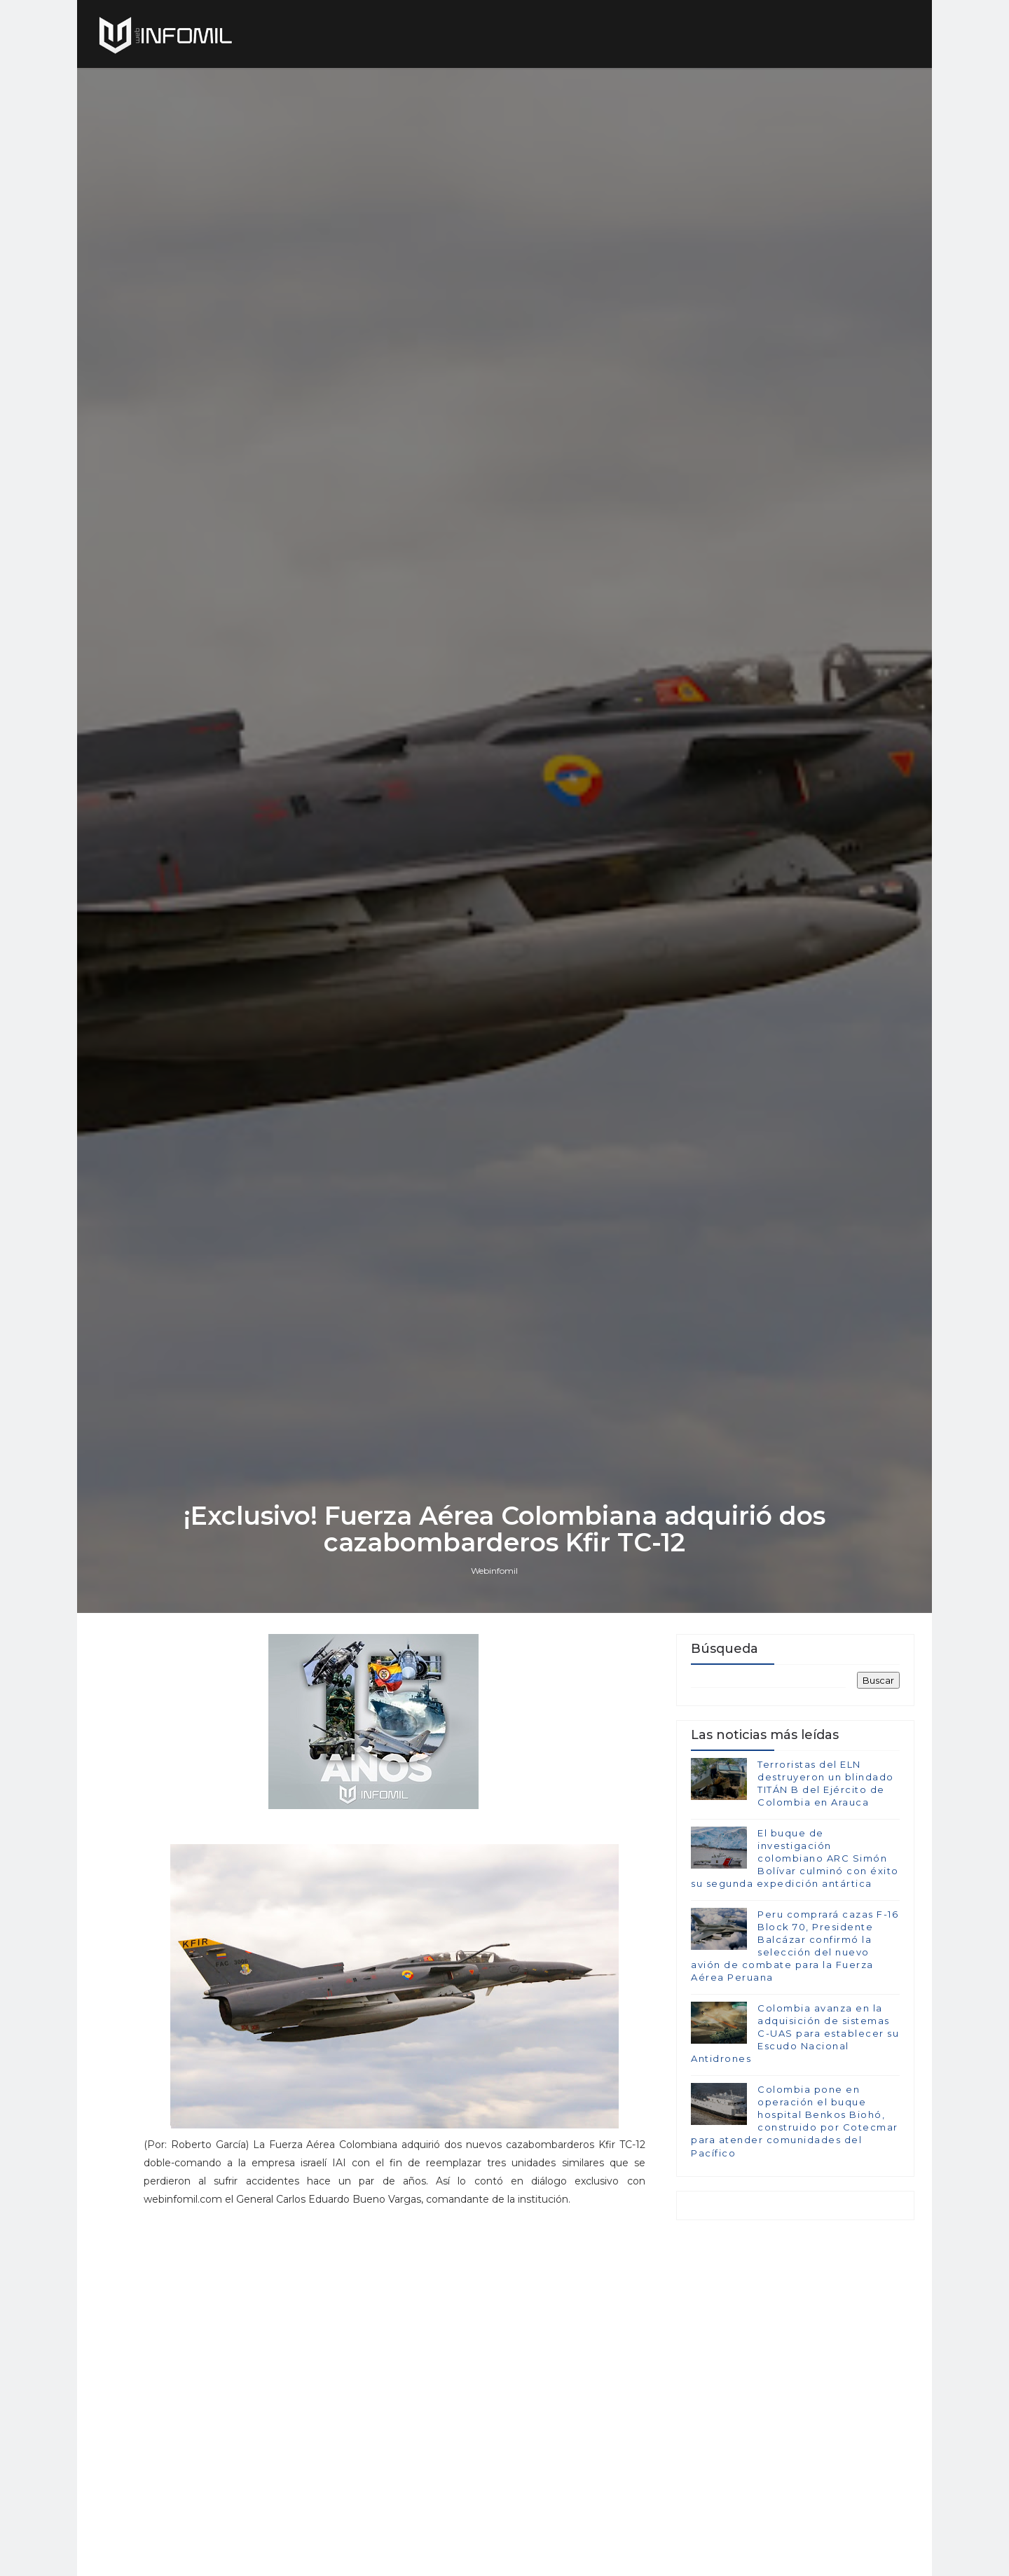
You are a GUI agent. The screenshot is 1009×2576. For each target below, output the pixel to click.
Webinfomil (494, 1570)
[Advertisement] (394, 2314)
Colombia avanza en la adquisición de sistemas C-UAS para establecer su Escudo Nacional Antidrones (795, 2033)
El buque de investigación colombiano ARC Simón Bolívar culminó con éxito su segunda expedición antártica (795, 1858)
